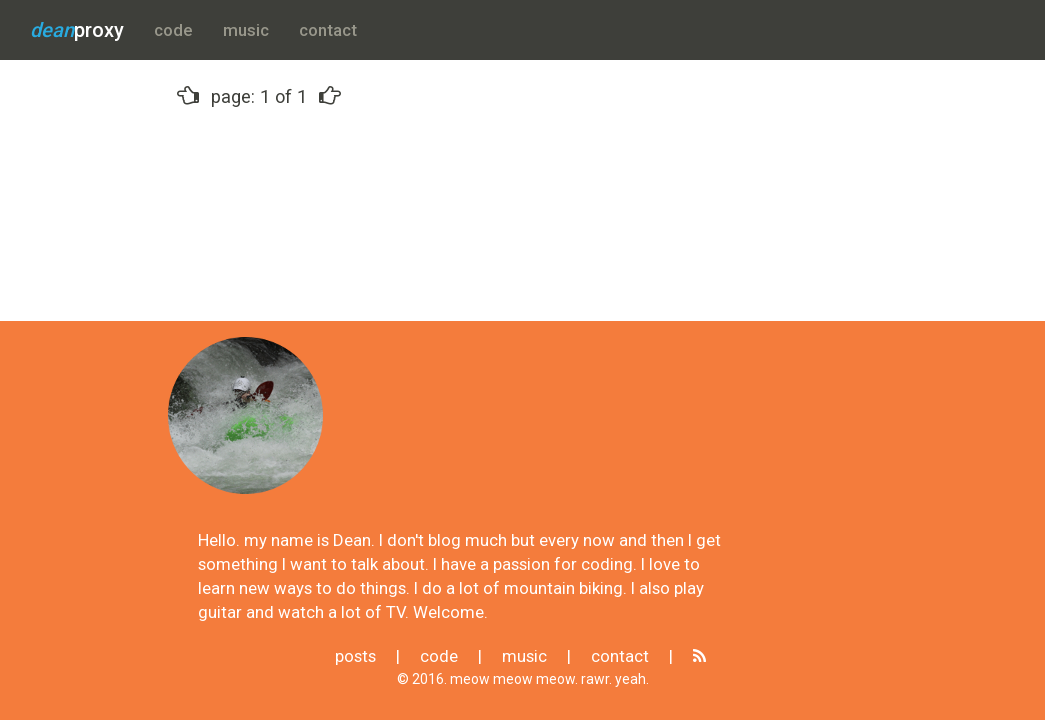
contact (328, 30)
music (246, 30)
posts (355, 656)
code (173, 30)
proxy (77, 30)
